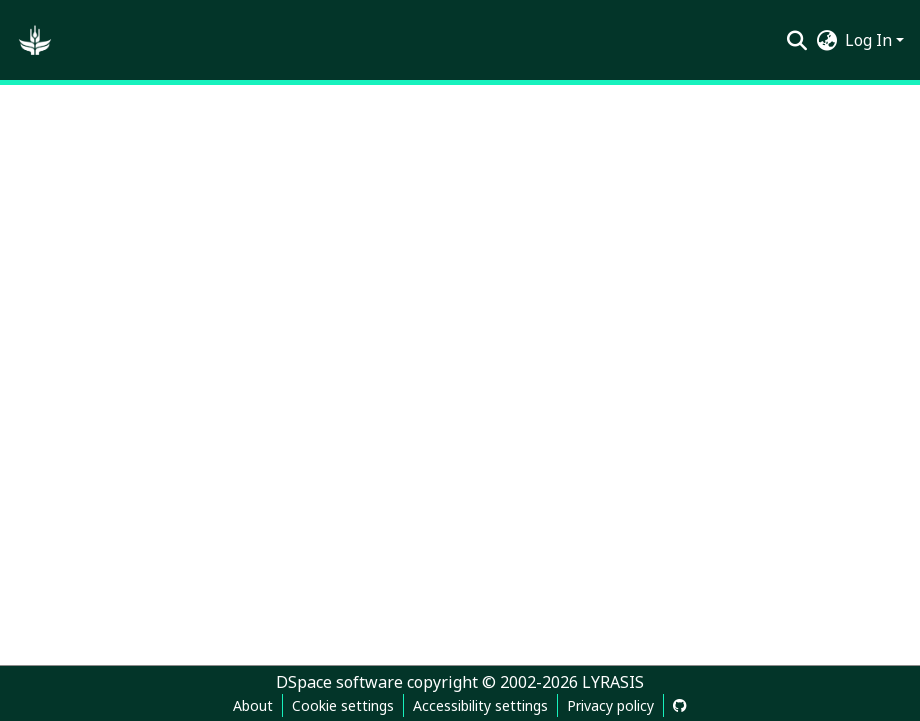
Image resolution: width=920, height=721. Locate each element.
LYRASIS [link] (613, 682)
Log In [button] (870, 40)
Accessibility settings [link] (480, 705)
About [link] (253, 705)
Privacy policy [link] (610, 705)
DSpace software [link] (339, 682)
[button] (35, 40)
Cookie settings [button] (343, 705)
